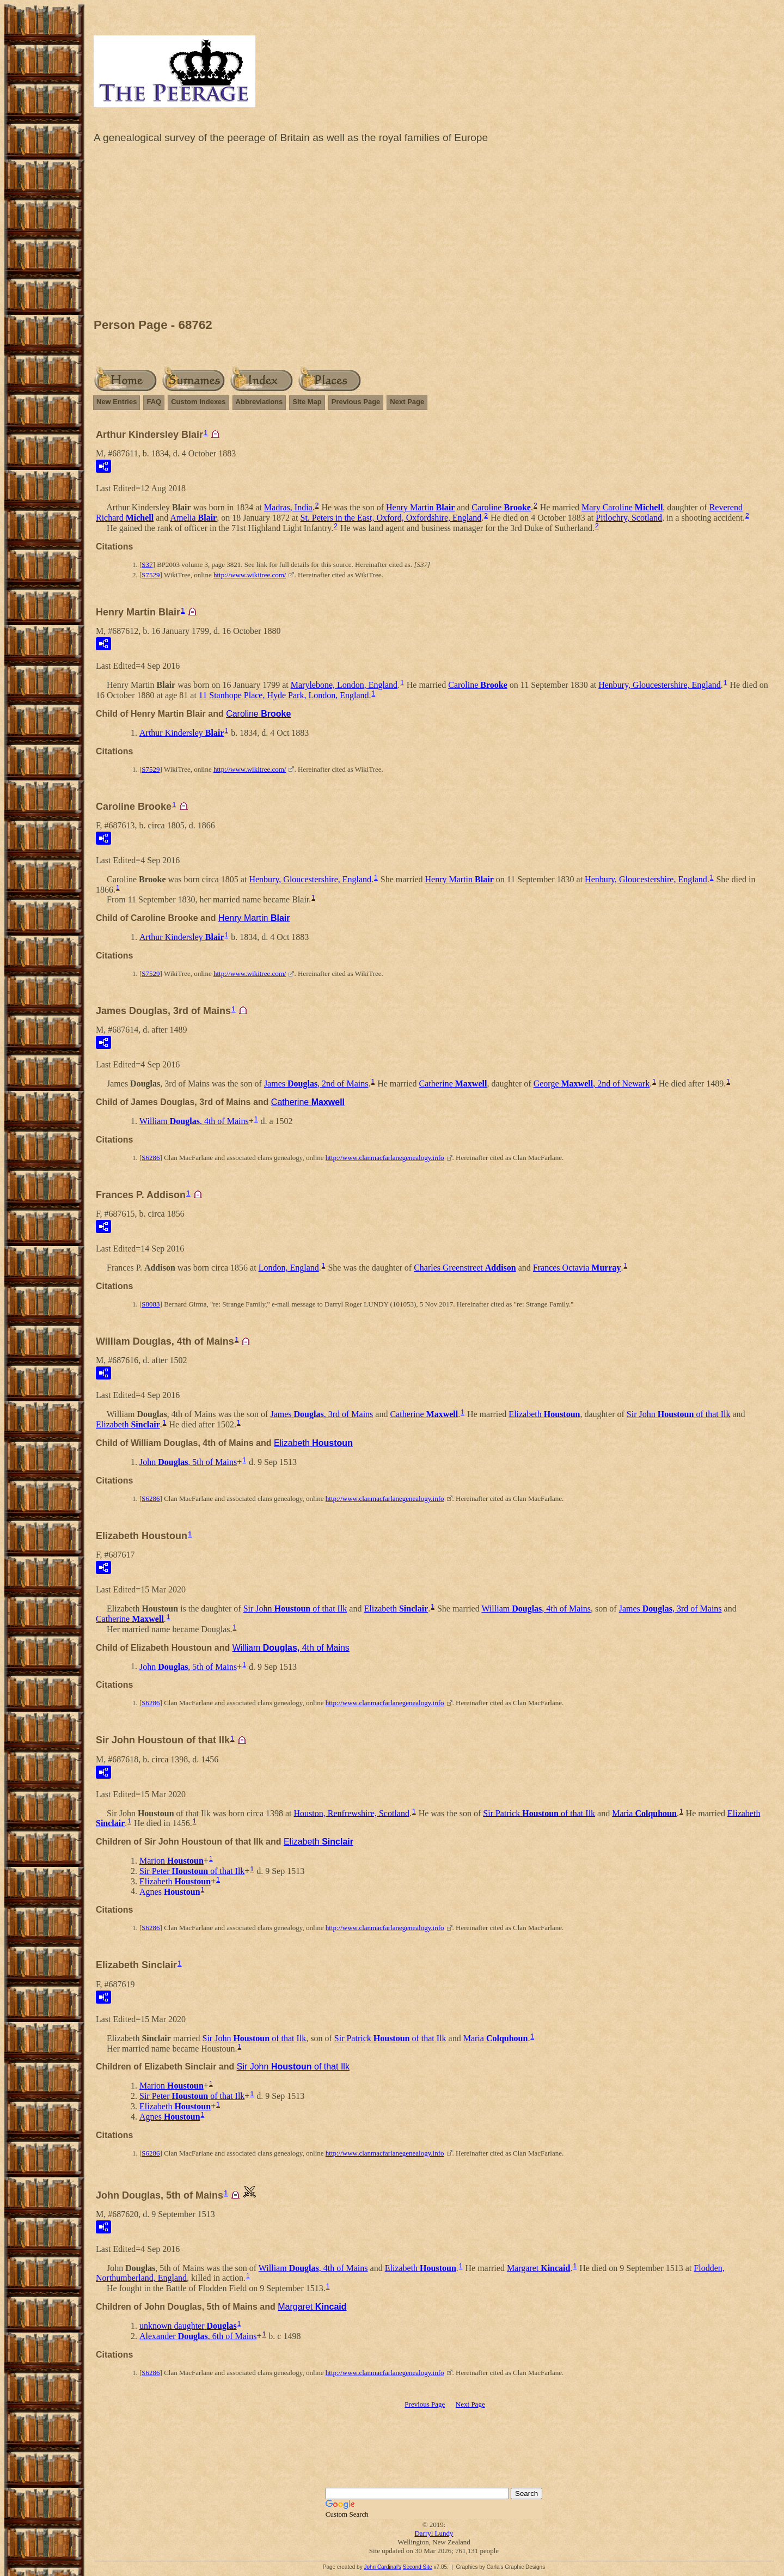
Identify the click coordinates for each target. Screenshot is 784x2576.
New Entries (116, 402)
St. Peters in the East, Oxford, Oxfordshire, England (391, 517)
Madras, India (288, 507)
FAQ (153, 402)
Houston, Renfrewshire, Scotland (351, 1812)
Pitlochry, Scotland (629, 517)
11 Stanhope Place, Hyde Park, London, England (284, 695)
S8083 (151, 1304)
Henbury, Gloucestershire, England (659, 684)
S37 (147, 564)
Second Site (417, 2567)
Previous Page (356, 402)
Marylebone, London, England (344, 684)
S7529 (151, 575)
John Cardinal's (382, 2567)
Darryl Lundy (433, 2533)
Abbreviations (259, 402)
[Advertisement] (434, 233)
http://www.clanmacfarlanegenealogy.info (385, 1157)
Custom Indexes (198, 402)
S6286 (151, 1157)
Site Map (306, 402)
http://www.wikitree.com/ (249, 575)
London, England (289, 1267)
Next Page (407, 402)
